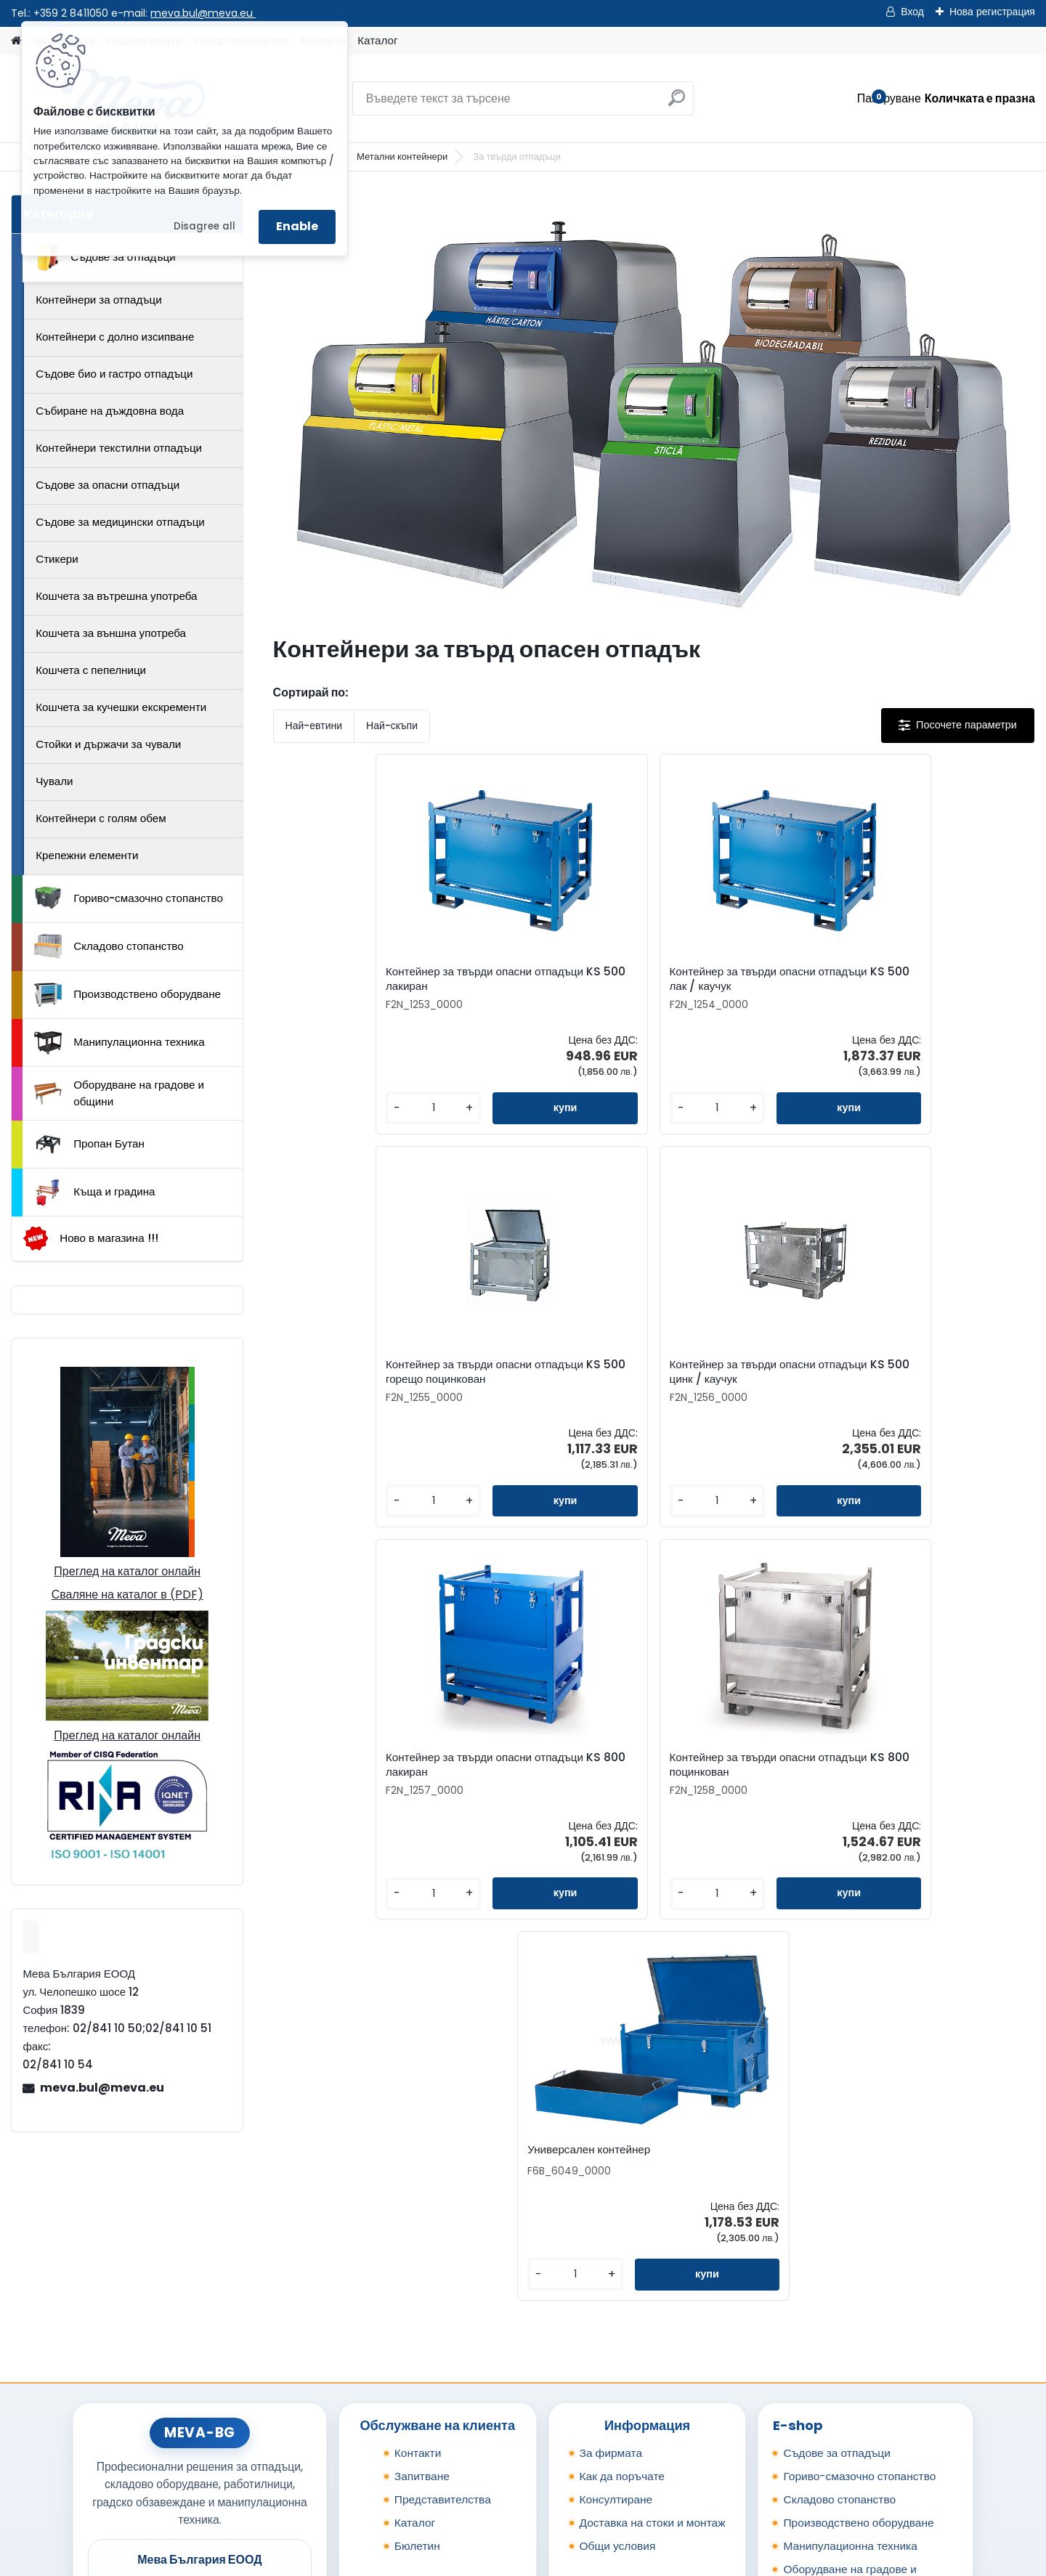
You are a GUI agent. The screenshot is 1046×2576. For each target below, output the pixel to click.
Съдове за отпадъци (104, 257)
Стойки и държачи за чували (108, 744)
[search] (676, 103)
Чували (54, 781)
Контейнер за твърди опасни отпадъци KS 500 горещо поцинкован (743, 986)
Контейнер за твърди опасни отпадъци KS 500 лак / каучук (556, 984)
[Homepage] (16, 41)
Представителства (442, 2272)
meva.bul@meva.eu (203, 13)
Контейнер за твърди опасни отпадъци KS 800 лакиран (457, 1386)
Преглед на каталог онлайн (127, 1571)
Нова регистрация (992, 11)
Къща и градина (94, 1192)
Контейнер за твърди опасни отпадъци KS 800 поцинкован (650, 1386)
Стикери (57, 558)
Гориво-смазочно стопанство (128, 898)
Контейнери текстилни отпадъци (119, 447)
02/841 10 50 (178, 2387)
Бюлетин (417, 2319)
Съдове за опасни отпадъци (107, 484)
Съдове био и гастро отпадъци (114, 373)
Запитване (422, 2249)
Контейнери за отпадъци (99, 299)
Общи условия (618, 2319)
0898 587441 (175, 2404)
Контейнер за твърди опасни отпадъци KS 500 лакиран (361, 984)
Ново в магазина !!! (90, 1239)
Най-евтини (313, 725)
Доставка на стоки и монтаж (653, 2296)
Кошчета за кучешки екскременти (121, 707)
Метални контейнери (402, 156)
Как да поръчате (622, 2249)
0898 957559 (250, 2404)
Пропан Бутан (89, 1144)
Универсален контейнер (826, 1383)
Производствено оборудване (127, 995)
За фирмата (611, 2226)
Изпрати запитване (287, 2479)
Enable (297, 226)
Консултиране (616, 2272)
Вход (912, 11)
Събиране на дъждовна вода (110, 410)
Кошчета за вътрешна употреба (116, 596)
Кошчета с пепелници (91, 670)
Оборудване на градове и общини (119, 1093)
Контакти (418, 2226)
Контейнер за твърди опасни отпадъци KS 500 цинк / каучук (933, 986)
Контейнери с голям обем (101, 818)
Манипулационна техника (119, 1043)
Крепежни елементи (87, 855)
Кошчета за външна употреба (111, 633)
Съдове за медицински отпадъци (120, 521)
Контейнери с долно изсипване (115, 336)
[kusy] (317, 1122)
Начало (104, 2479)
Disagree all (204, 226)
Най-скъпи (392, 725)
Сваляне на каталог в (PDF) (127, 1594)
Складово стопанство (109, 946)
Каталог (377, 40)
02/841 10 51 (247, 2387)
